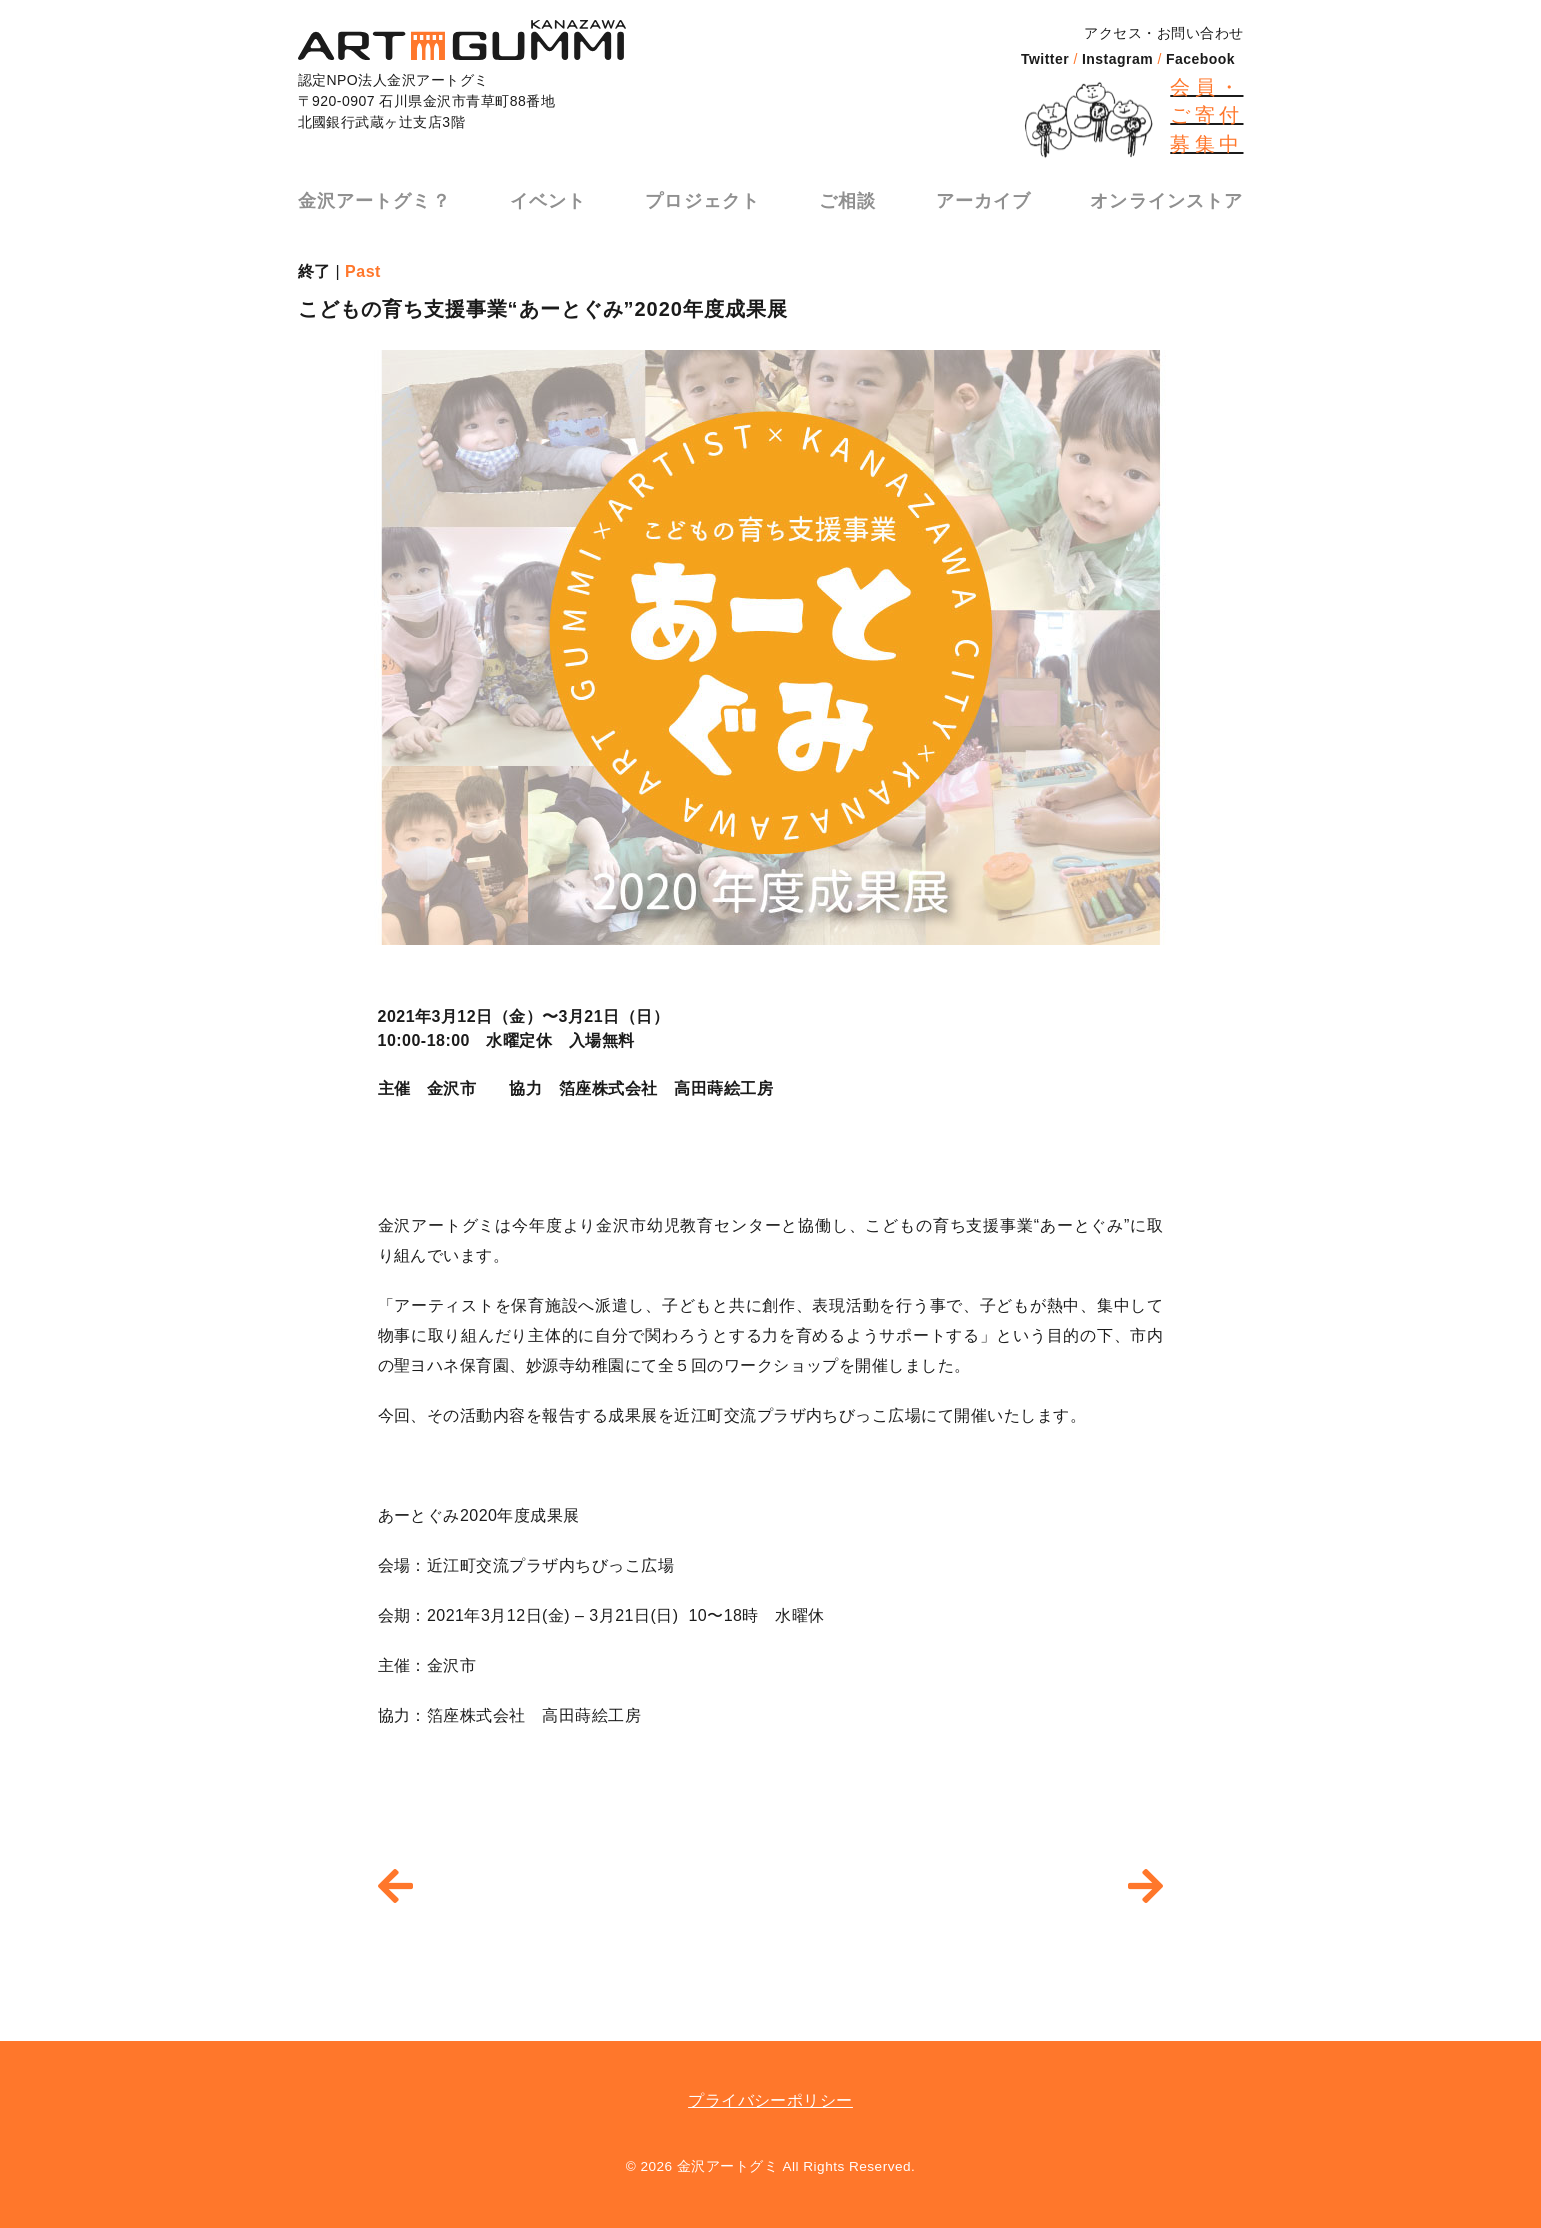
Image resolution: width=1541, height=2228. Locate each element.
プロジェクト (701, 196)
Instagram (1117, 59)
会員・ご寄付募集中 (1206, 115)
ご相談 (848, 196)
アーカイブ (986, 196)
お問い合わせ (1200, 33)
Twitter (1045, 59)
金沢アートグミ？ (372, 196)
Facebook (1200, 59)
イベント (546, 196)
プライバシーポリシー (770, 2100)
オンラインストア (1170, 196)
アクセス (1113, 33)
